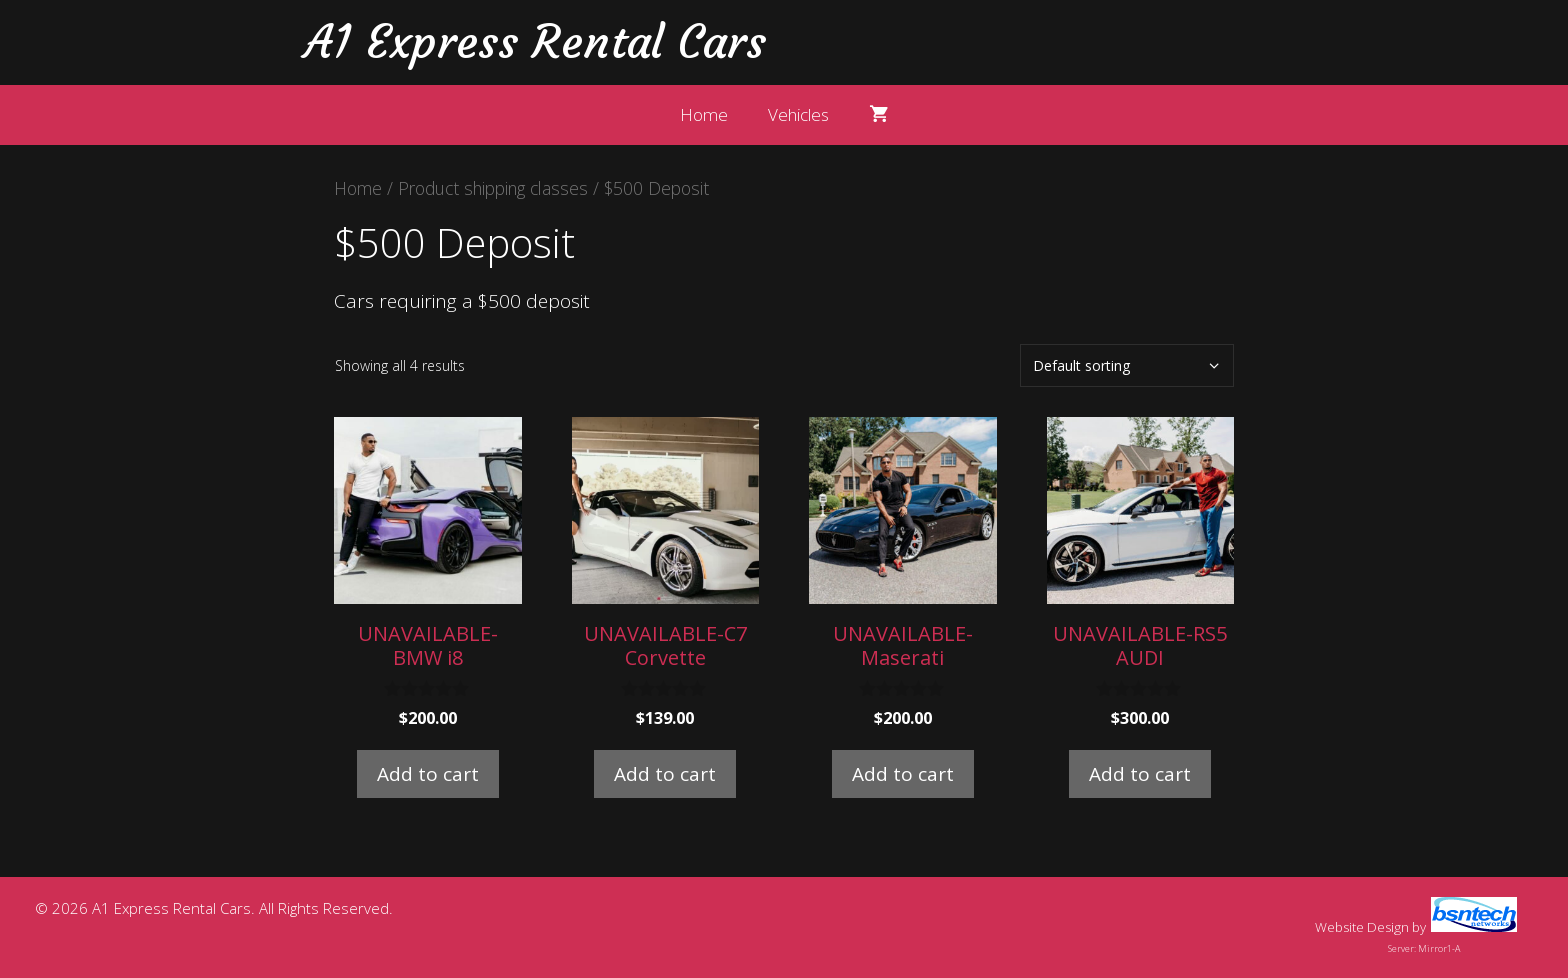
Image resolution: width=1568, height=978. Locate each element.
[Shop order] (1127, 365)
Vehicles (798, 114)
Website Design (1362, 927)
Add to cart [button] (428, 774)
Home (704, 114)
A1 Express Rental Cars (535, 42)
